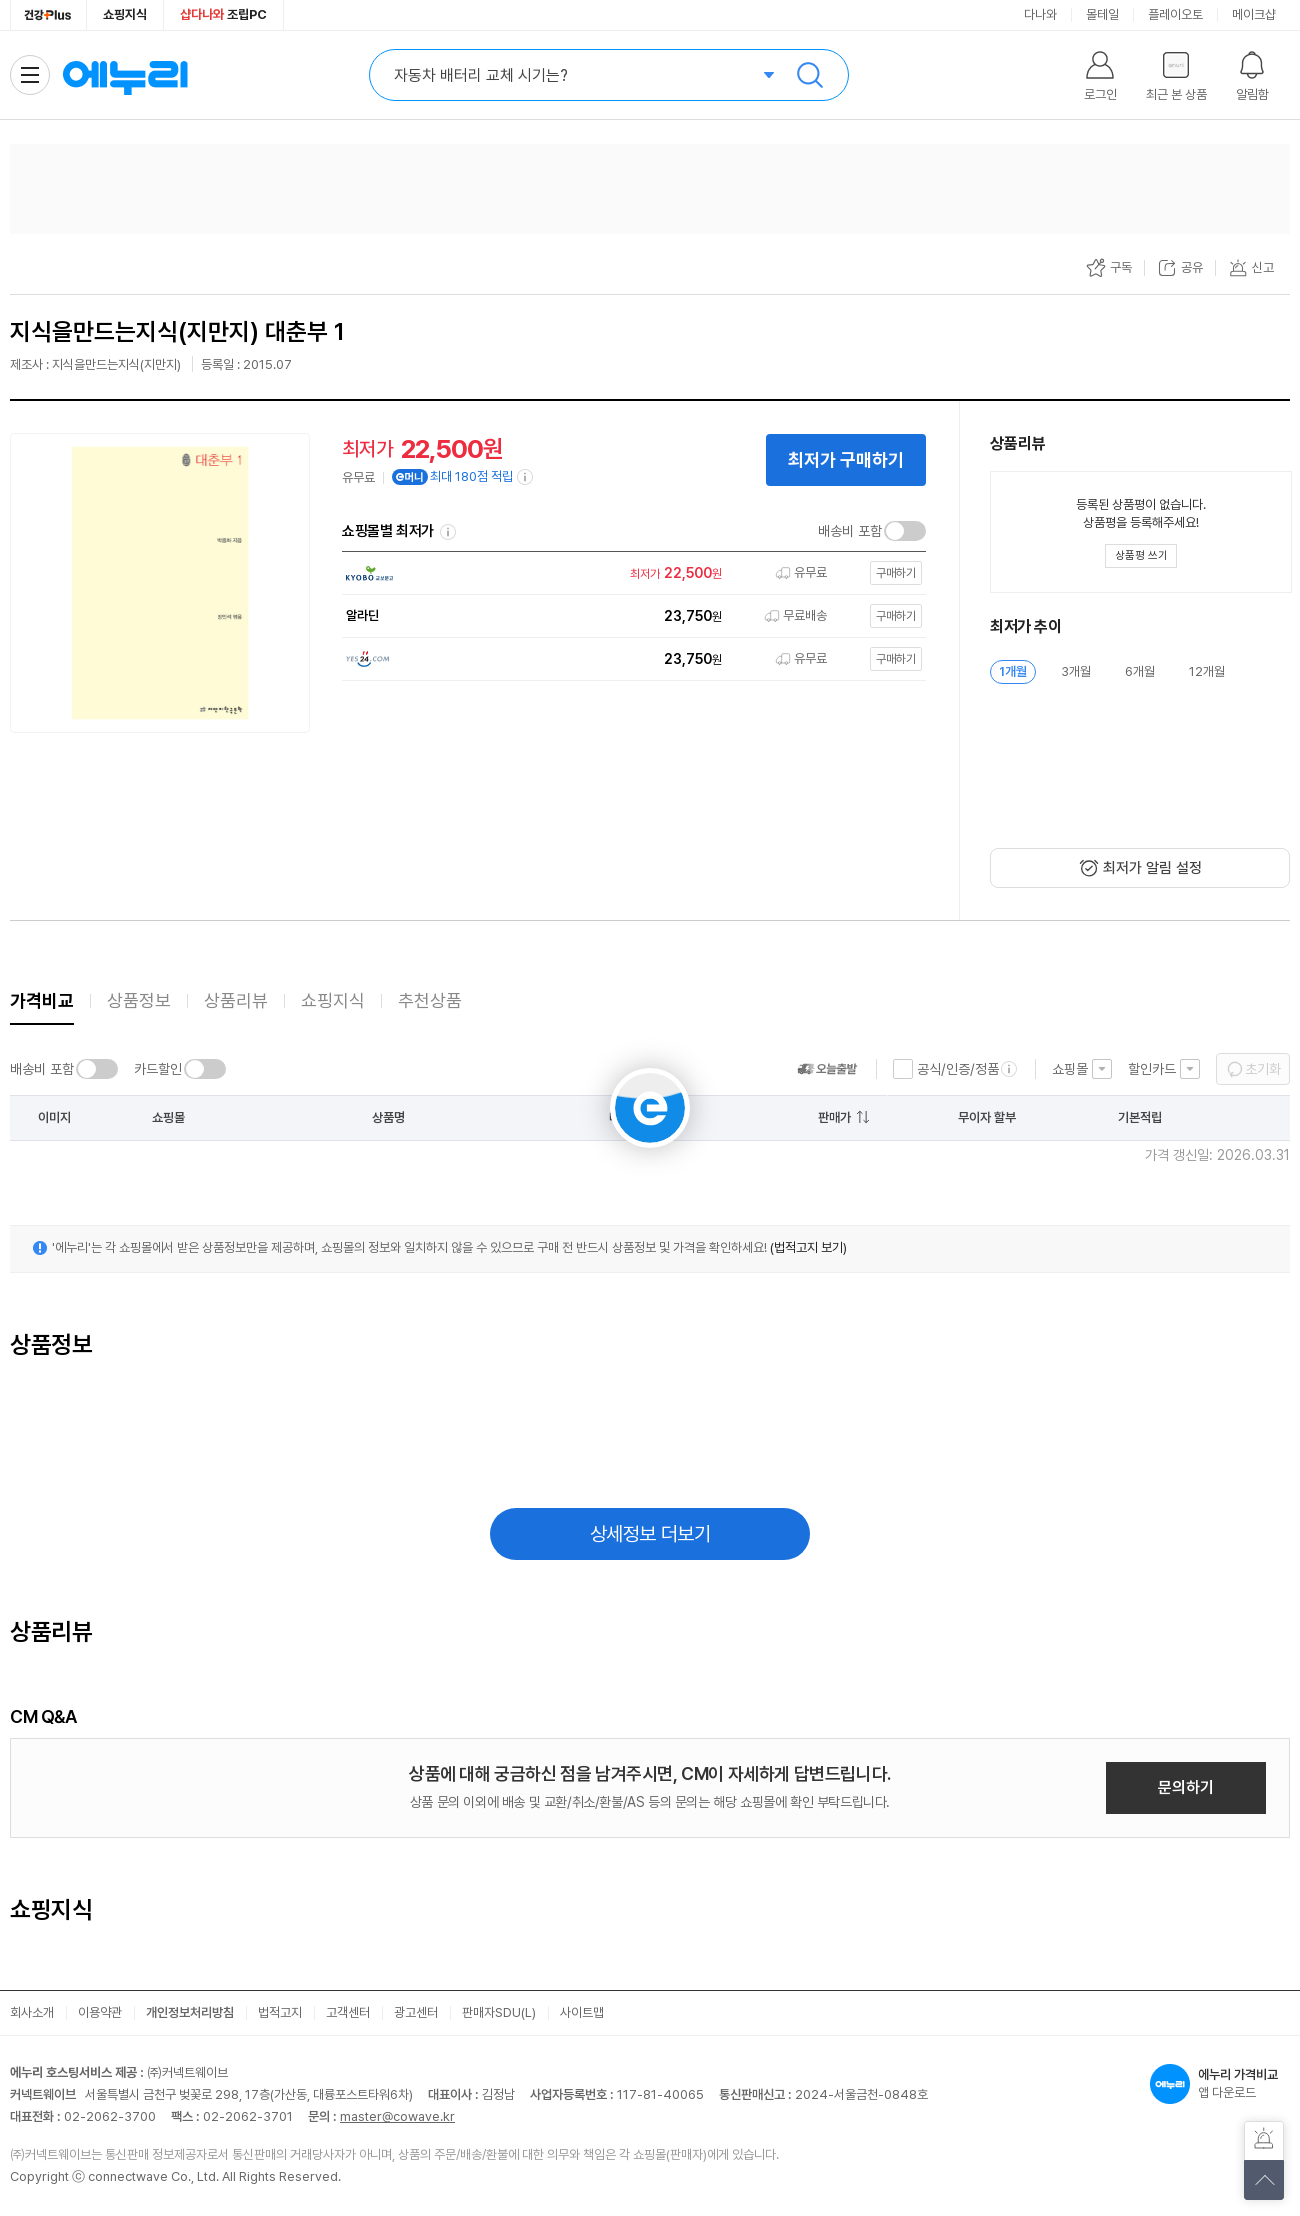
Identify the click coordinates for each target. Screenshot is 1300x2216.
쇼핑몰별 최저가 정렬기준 (448, 532)
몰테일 (1102, 14)
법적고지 (280, 2012)
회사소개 (32, 2012)
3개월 (1076, 671)
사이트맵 (582, 2012)
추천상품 (430, 1000)
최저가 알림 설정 (1152, 868)
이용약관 (100, 2012)
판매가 (834, 1117)
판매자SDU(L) (499, 2012)
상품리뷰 (236, 1000)
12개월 (1207, 671)
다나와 (1040, 14)
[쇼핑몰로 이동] (629, 573)
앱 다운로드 (1220, 2084)
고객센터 (348, 2012)
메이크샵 (1254, 14)
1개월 (1013, 671)
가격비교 (42, 1000)
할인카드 (1152, 1069)
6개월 (1140, 671)
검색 (810, 75)
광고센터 (416, 2012)
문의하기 (1186, 1787)
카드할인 (158, 1069)
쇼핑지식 (125, 14)
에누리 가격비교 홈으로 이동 (125, 75)
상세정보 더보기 (650, 1534)
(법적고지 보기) (808, 1247)
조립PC (223, 14)
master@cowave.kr (397, 2116)
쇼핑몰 (1070, 1069)
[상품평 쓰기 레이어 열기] (1141, 556)
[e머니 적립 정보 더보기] (526, 477)
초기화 (1263, 1069)
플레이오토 (1175, 14)
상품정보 (139, 1000)
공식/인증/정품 (958, 1069)
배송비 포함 (850, 531)
